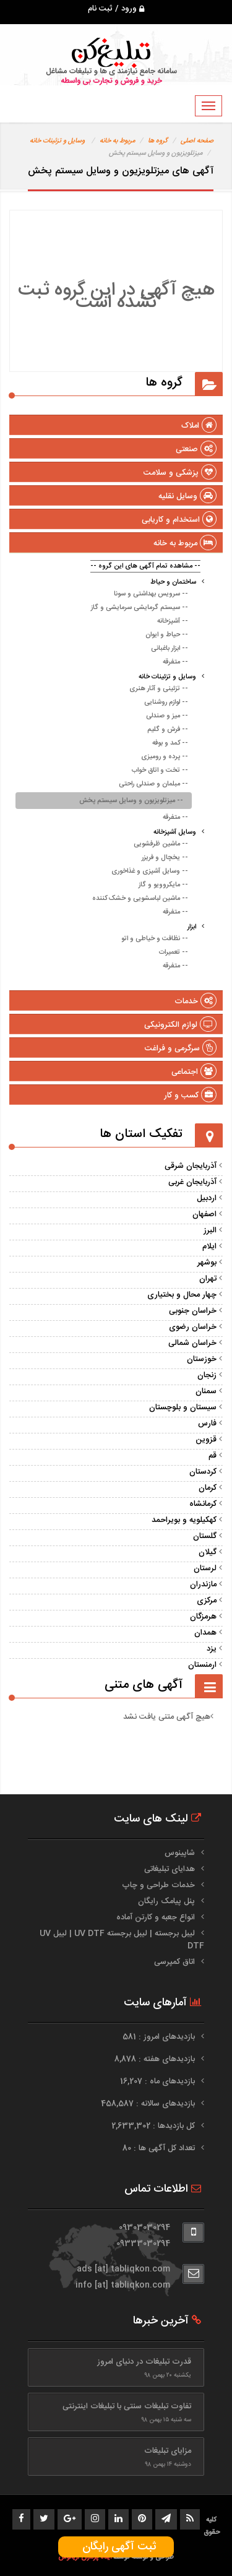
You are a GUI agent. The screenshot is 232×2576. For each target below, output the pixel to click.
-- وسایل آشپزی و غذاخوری (149, 871)
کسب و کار (190, 1095)
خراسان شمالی (192, 1343)
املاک (199, 426)
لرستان (205, 1568)
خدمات (195, 1001)
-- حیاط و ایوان (166, 635)
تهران (208, 1279)
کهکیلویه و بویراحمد (184, 1520)
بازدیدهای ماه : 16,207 (158, 2081)
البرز (210, 1230)
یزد (212, 1649)
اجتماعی (194, 1072)
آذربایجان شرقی (191, 1166)
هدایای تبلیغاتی (169, 1869)
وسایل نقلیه (187, 496)
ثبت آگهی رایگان (116, 2547)
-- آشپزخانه (172, 621)
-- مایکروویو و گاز (163, 885)
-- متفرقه (175, 662)
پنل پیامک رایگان (166, 1901)
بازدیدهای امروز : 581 (159, 2037)
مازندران (203, 1584)
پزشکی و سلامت (180, 473)
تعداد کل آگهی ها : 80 (159, 2148)
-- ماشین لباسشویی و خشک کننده (140, 898)
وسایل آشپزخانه (174, 832)
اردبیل (207, 1198)
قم (212, 1456)
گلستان (205, 1536)
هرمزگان (203, 1616)
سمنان (206, 1391)
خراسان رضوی (193, 1327)
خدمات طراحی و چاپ (158, 1885)
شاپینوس (180, 1853)
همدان (205, 1633)
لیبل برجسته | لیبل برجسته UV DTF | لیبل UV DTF (122, 1940)
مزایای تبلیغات (167, 2451)
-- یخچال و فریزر (165, 857)
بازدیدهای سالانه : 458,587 (149, 2104)
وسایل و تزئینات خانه (57, 141)
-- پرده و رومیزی (164, 757)
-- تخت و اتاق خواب (160, 770)
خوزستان (202, 1359)
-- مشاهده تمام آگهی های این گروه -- (145, 566)
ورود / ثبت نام (116, 8)
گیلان (208, 1552)
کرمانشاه (203, 1504)
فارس (207, 1423)
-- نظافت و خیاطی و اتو (154, 938)
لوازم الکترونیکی (180, 1025)
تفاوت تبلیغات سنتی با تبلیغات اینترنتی (126, 2406)
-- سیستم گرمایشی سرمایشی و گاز (139, 607)
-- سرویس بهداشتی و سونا (151, 594)
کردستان (203, 1472)
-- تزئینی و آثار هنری (158, 688)
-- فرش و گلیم (167, 729)
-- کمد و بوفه (170, 743)
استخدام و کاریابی (179, 520)
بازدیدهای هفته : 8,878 (155, 2059)
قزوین (206, 1439)
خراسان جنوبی (193, 1311)
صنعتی (196, 449)
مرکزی (207, 1600)
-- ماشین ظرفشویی (161, 844)
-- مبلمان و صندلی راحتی (153, 784)
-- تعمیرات (173, 952)
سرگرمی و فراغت (181, 1048)
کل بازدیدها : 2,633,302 (154, 2126)
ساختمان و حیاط (173, 582)
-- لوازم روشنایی (166, 702)
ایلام (209, 1246)
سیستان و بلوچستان (183, 1407)
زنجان (207, 1375)
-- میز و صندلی (167, 716)
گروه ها (158, 141)
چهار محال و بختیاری (182, 1295)
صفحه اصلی (197, 141)
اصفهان (204, 1214)
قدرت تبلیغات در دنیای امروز (144, 2362)
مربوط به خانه (117, 141)
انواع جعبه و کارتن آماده (155, 1917)
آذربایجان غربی (192, 1182)
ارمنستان (202, 1665)
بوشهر (207, 1262)
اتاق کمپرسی (174, 1962)
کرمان (208, 1488)
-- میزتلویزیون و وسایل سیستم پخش (131, 800)
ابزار (191, 927)
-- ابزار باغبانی (169, 648)
